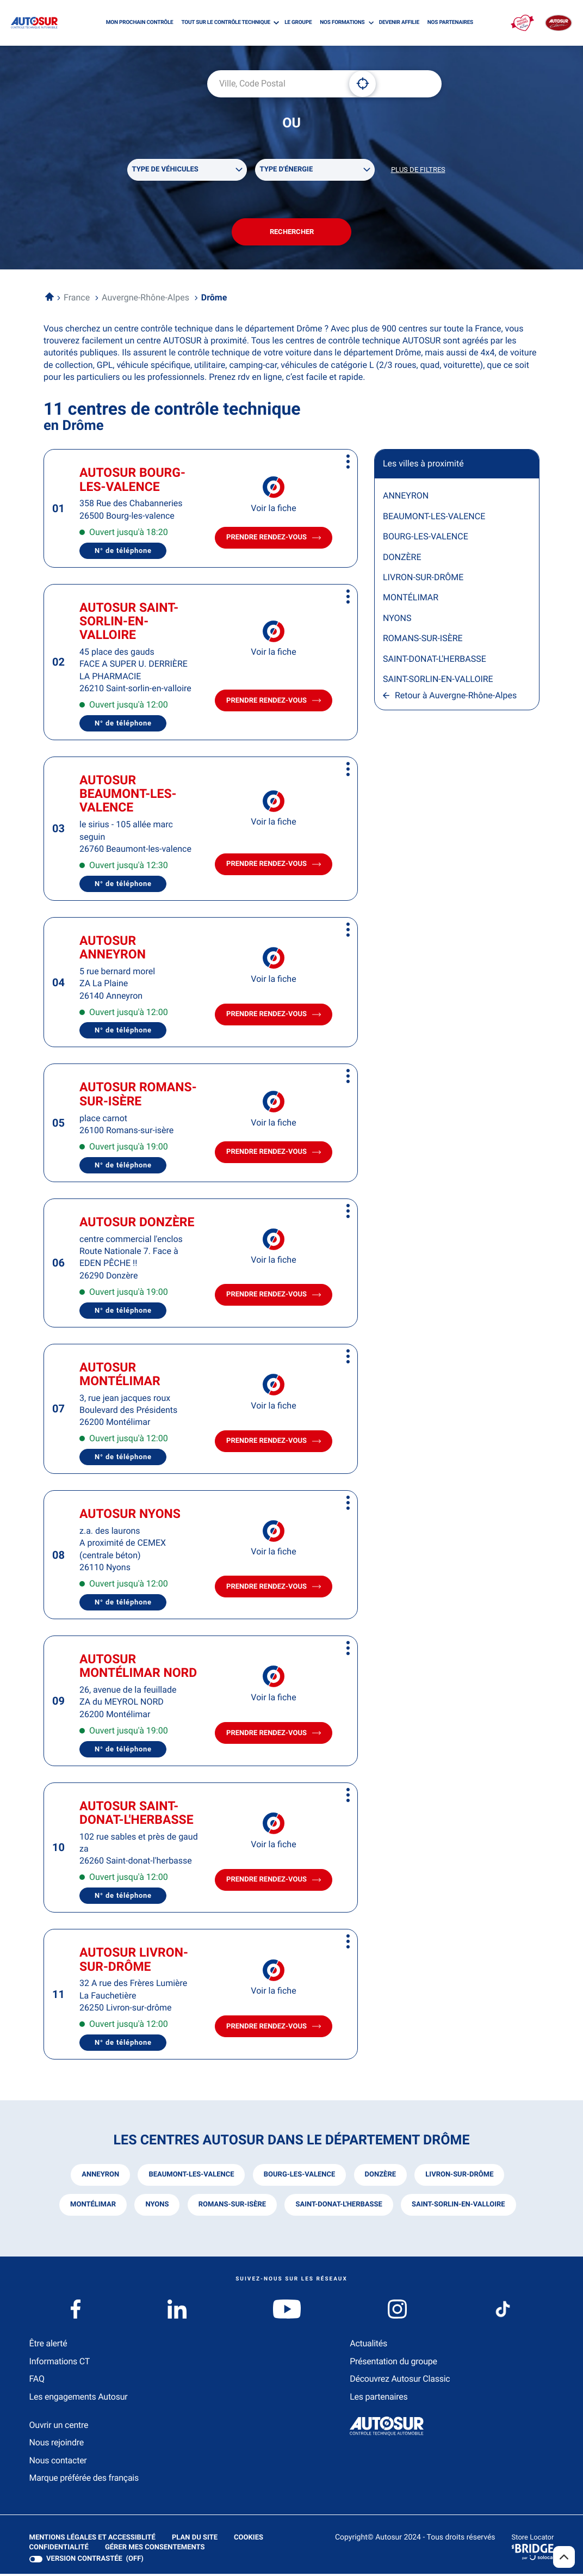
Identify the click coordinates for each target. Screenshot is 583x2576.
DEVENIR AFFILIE (399, 23)
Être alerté (48, 2345)
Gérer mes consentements (154, 2549)
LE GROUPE (298, 23)
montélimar (92, 2207)
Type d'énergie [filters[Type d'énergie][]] (286, 170)
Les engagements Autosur (78, 2398)
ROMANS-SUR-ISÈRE (423, 641)
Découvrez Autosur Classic (400, 2381)
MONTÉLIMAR (410, 600)
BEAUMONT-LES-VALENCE (434, 518)
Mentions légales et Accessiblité (92, 2539)
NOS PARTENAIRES (450, 23)
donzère (380, 2177)
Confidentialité (59, 2549)
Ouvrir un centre (59, 2427)
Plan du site (194, 2539)
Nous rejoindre (56, 2444)
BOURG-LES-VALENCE (425, 539)
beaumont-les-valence (190, 2177)
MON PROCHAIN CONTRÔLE (139, 23)
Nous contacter (58, 2462)
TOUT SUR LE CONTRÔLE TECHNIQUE (226, 23)
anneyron (100, 2177)
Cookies (248, 2539)
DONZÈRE (402, 559)
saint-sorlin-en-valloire (459, 2207)
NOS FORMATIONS (342, 23)
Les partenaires (378, 2398)
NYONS (397, 620)
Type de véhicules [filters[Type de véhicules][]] (165, 170)
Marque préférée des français (84, 2480)
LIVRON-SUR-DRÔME (423, 579)
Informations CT (59, 2363)
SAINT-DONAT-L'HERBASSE (434, 661)
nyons (156, 2207)
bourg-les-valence (299, 2177)
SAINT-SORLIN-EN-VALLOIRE (438, 681)
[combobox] (274, 83)
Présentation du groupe (393, 2363)
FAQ (37, 2381)
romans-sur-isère (231, 2207)
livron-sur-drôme (460, 2177)
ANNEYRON (406, 498)
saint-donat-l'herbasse (339, 2207)
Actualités (368, 2345)
